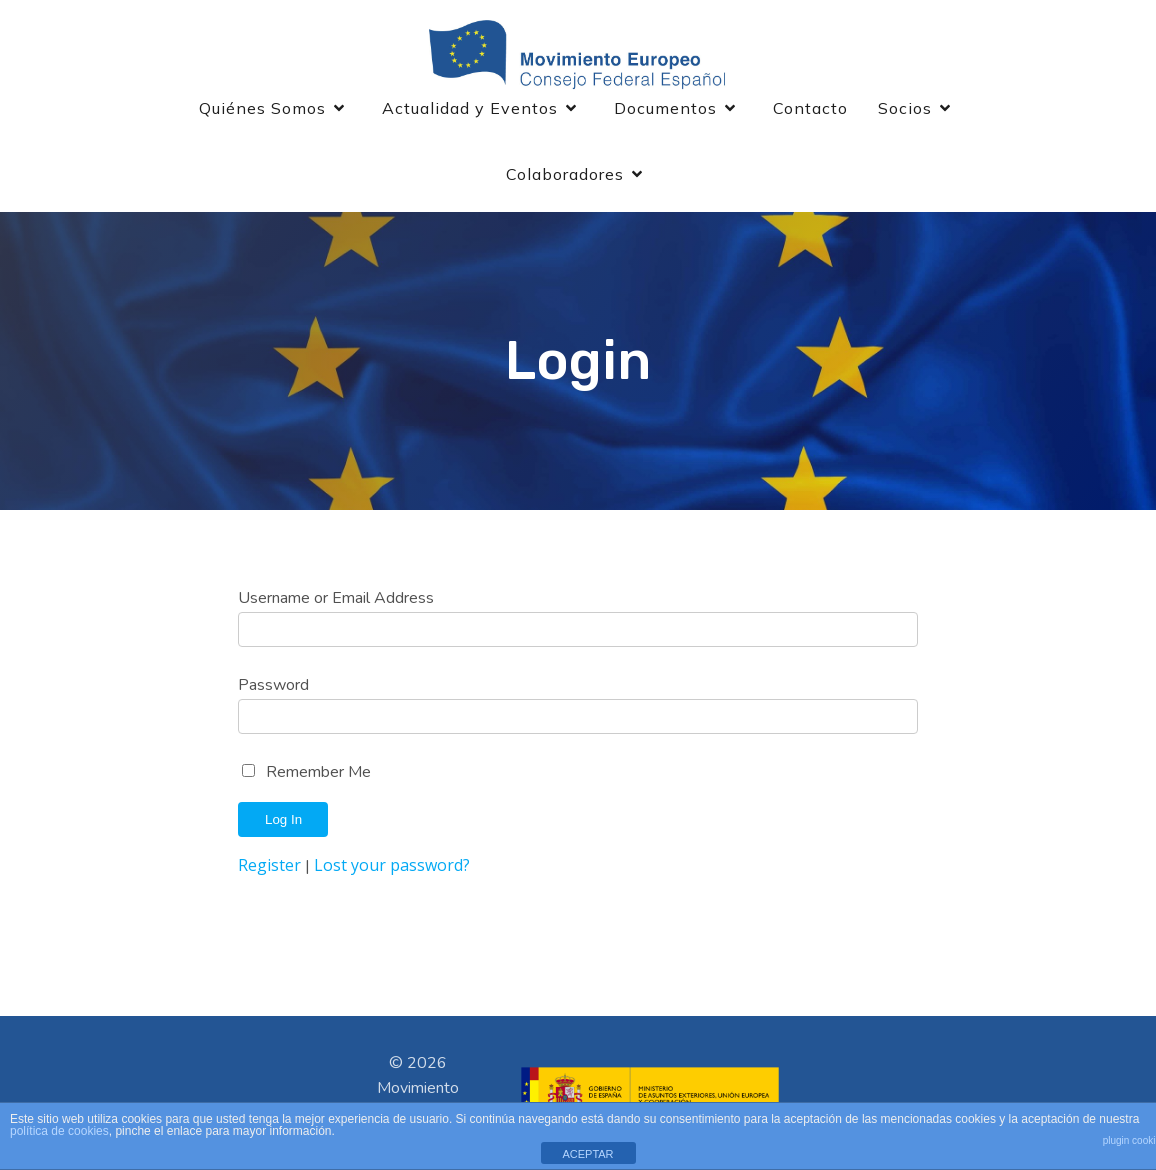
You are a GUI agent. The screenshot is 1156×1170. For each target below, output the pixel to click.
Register (269, 865)
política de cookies (59, 1131)
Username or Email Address (336, 598)
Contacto (810, 108)
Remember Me (318, 772)
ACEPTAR (587, 1154)
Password (273, 685)
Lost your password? (392, 865)
